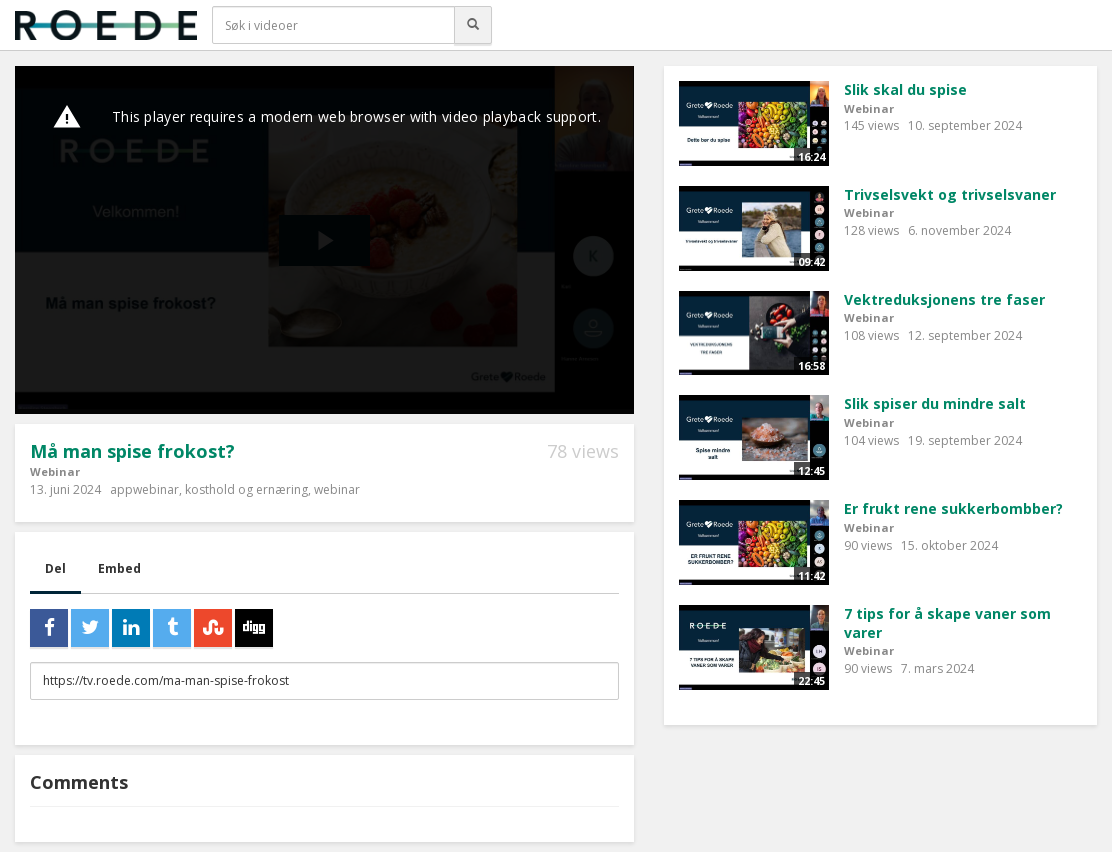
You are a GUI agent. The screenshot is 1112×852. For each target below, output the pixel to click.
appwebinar (144, 489)
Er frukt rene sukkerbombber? (953, 508)
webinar (337, 489)
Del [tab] (55, 568)
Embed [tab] (119, 568)
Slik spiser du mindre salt (935, 403)
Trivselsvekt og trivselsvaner (950, 194)
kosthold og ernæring (246, 489)
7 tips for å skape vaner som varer (947, 623)
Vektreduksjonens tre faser (944, 299)
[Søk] (473, 25)
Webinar (55, 471)
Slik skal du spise (905, 89)
